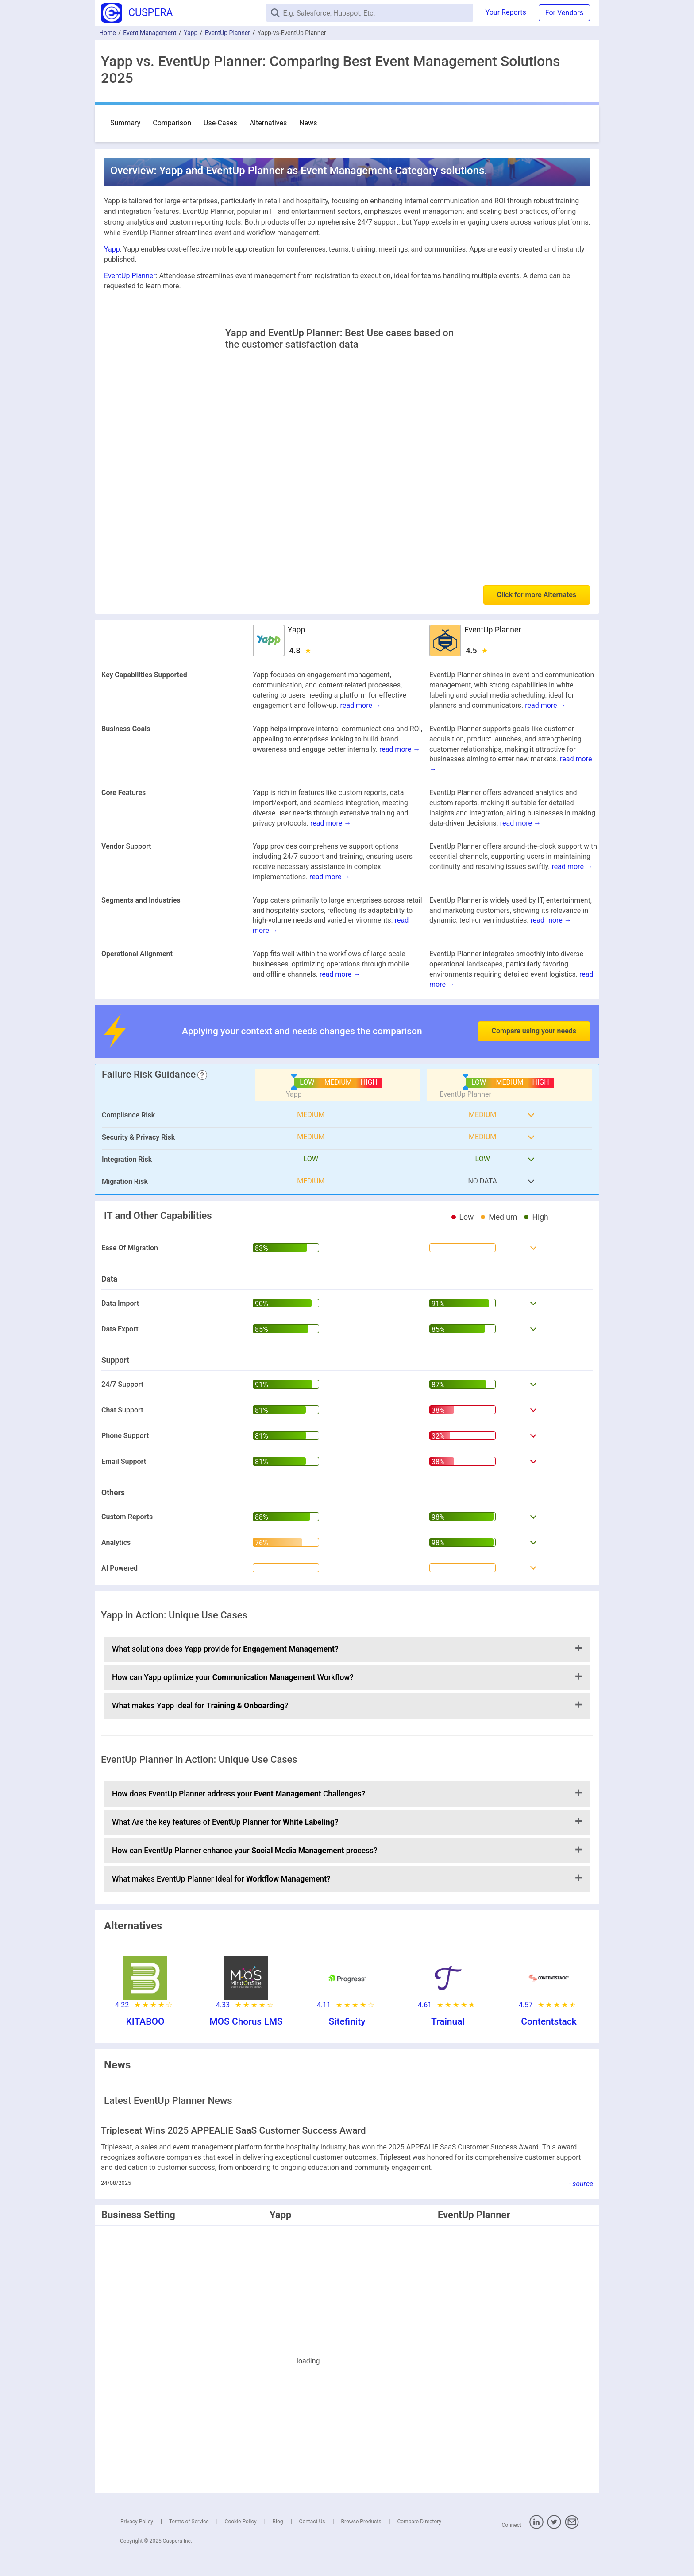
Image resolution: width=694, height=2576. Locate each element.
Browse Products (361, 2521)
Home (107, 32)
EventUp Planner (227, 32)
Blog (278, 2521)
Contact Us (312, 2521)
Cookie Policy (241, 2521)
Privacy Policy (136, 2521)
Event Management (149, 32)
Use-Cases (220, 123)
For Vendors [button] (564, 12)
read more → (360, 705)
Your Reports (506, 12)
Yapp (190, 32)
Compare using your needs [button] (534, 1031)
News (308, 123)
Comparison (172, 123)
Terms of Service (189, 2521)
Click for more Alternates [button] (536, 594)
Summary (125, 123)
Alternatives (268, 123)
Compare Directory (419, 2521)
